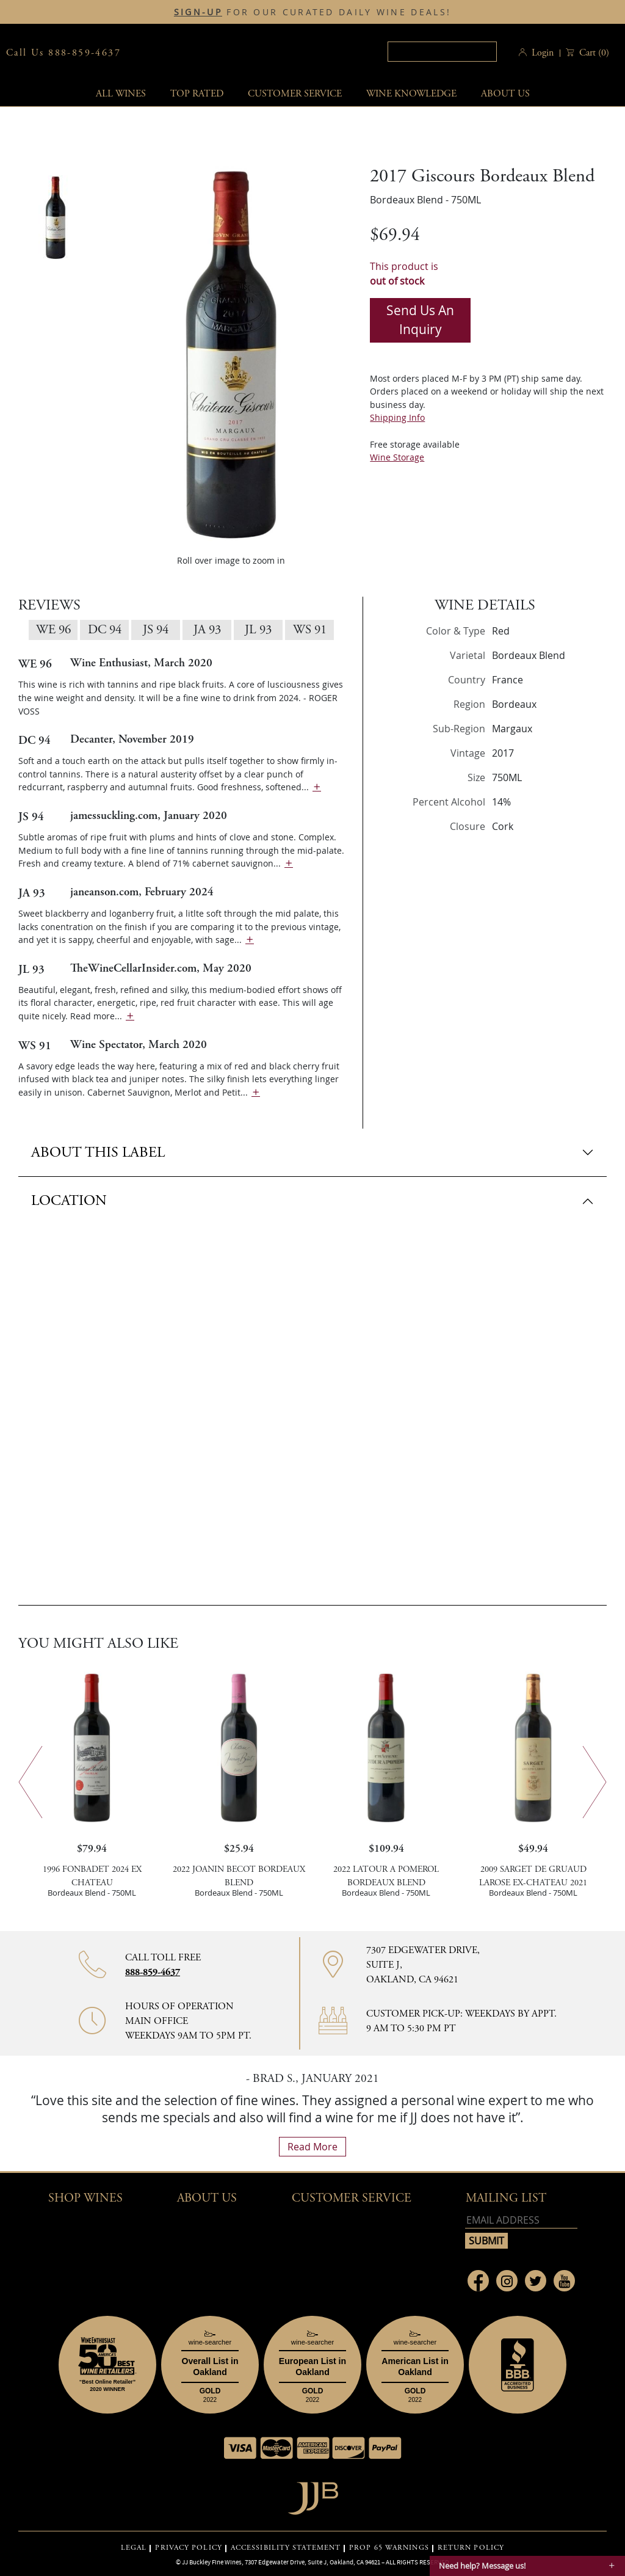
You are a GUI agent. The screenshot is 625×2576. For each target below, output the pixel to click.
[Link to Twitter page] (535, 2280)
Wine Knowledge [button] (411, 93)
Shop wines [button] (85, 2198)
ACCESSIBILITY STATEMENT (286, 2548)
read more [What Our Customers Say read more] (312, 2146)
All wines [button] (121, 93)
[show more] (316, 787)
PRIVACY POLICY (188, 2548)
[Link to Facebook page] (478, 2280)
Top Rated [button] (196, 93)
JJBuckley (235, 53)
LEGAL (134, 2548)
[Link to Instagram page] (507, 2280)
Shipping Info (397, 417)
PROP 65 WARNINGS (389, 2548)
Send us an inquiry (420, 320)
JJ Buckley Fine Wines (212, 2562)
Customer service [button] (295, 93)
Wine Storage (397, 457)
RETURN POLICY (471, 2548)
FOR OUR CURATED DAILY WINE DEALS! (312, 12)
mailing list (506, 2198)
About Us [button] (505, 93)
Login (543, 52)
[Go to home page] (313, 2495)
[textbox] (441, 52)
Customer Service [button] (351, 2198)
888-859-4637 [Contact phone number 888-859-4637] (152, 1972)
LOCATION (69, 1201)
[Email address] (521, 2220)
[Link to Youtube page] (564, 2280)
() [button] (593, 52)
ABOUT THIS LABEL (98, 1152)
